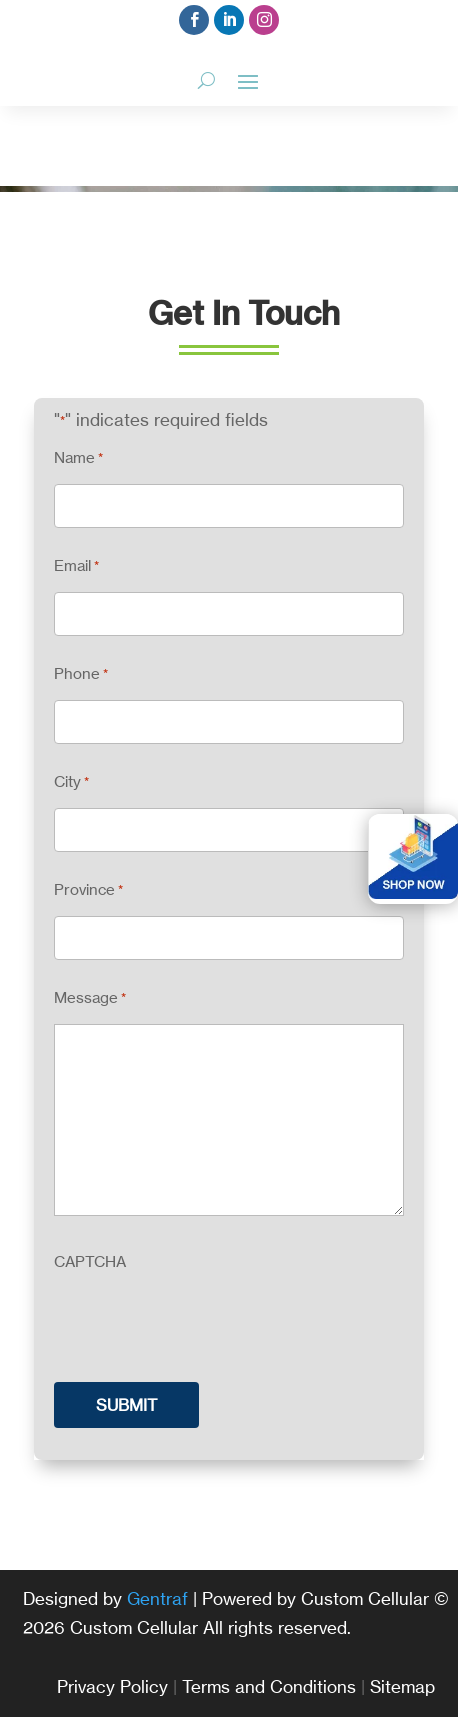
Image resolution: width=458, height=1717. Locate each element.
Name (78, 458)
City (71, 782)
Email (76, 566)
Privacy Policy (112, 1686)
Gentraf (157, 1598)
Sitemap (402, 1686)
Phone (81, 674)
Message (90, 998)
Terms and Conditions (269, 1686)
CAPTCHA (90, 1261)
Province (88, 890)
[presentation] (206, 1327)
